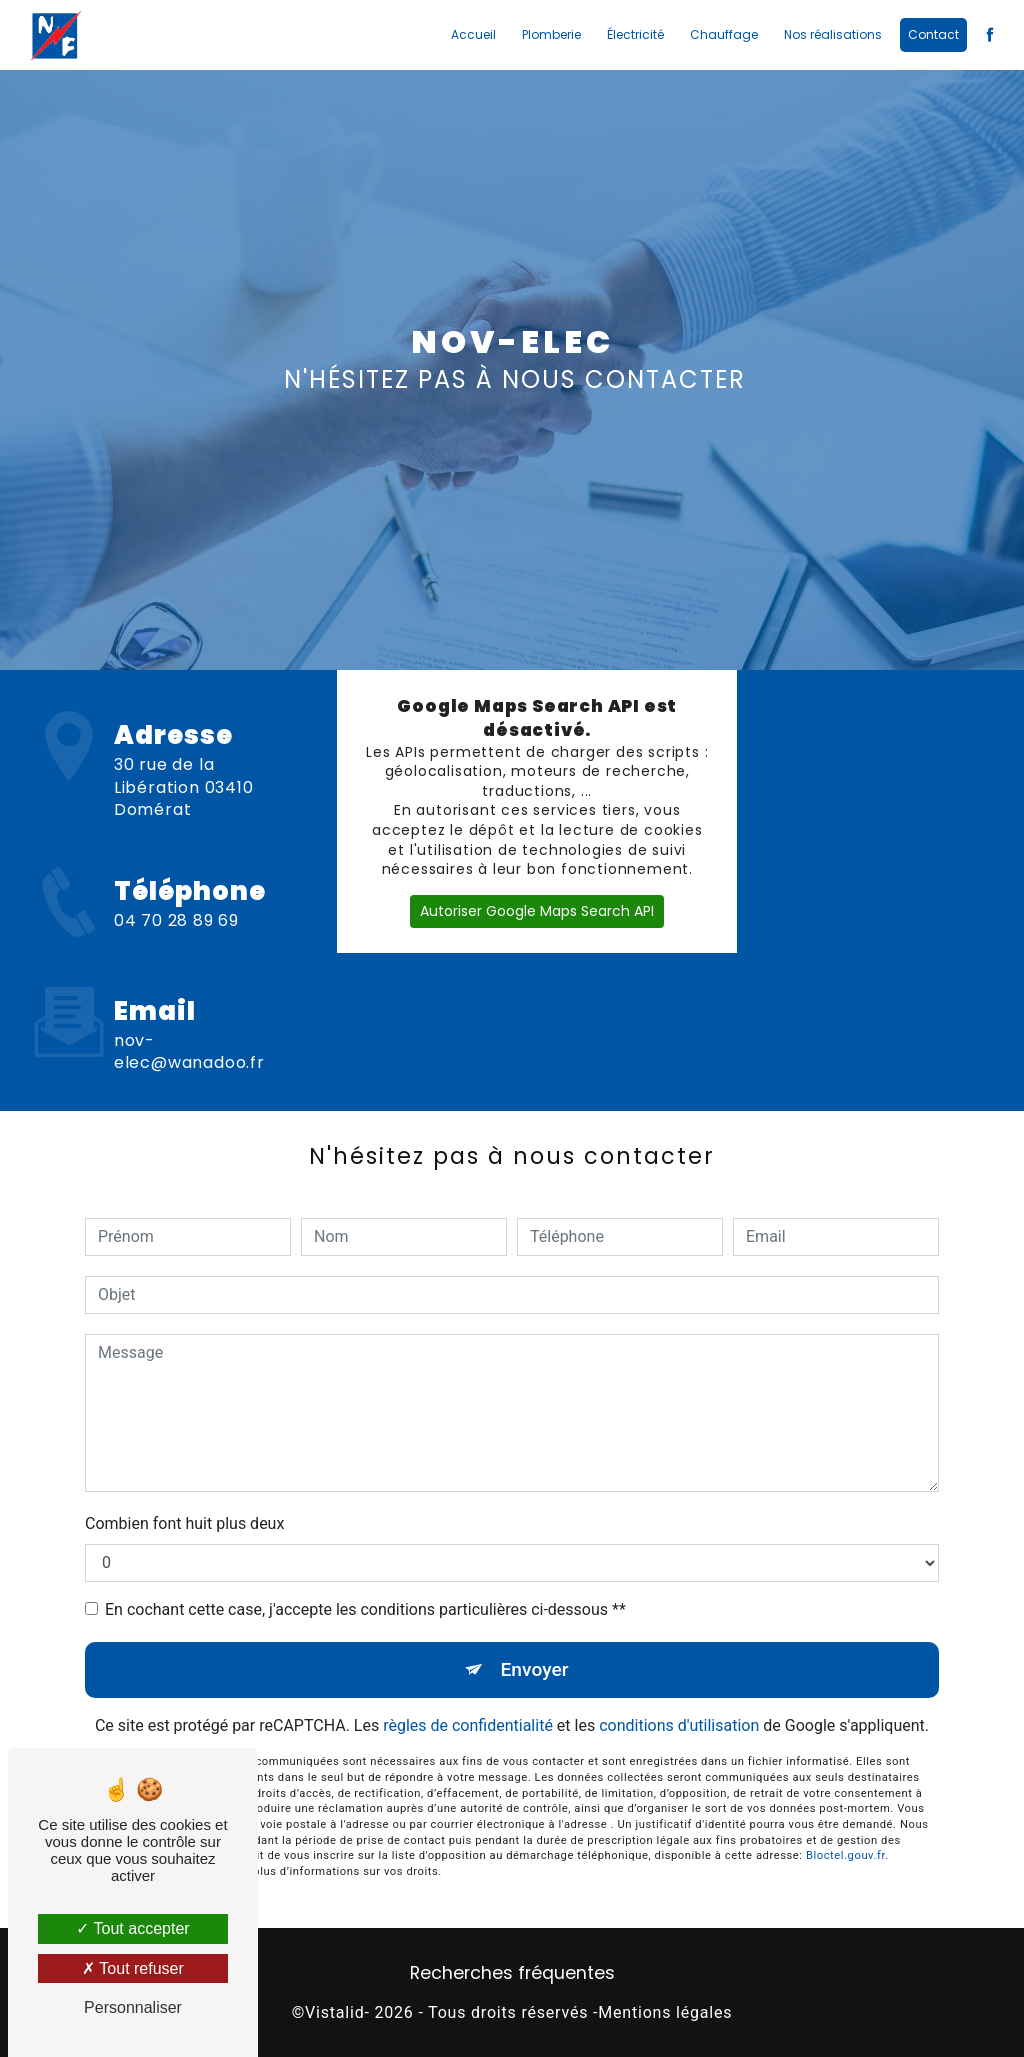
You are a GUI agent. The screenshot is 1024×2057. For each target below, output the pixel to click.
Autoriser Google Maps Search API (537, 911)
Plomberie (551, 34)
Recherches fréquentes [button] (512, 1973)
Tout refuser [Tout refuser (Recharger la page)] (133, 1968)
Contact (933, 34)
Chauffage (724, 34)
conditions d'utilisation (679, 1725)
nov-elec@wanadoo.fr (189, 1028)
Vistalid (334, 2012)
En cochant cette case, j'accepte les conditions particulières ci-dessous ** (365, 1609)
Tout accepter (132, 1928)
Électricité (635, 34)
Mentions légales (665, 2012)
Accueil (473, 34)
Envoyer (535, 1669)
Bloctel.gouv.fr (845, 1832)
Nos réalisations (833, 34)
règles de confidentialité (468, 1725)
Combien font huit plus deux (184, 1523)
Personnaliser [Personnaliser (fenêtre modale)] (133, 2007)
